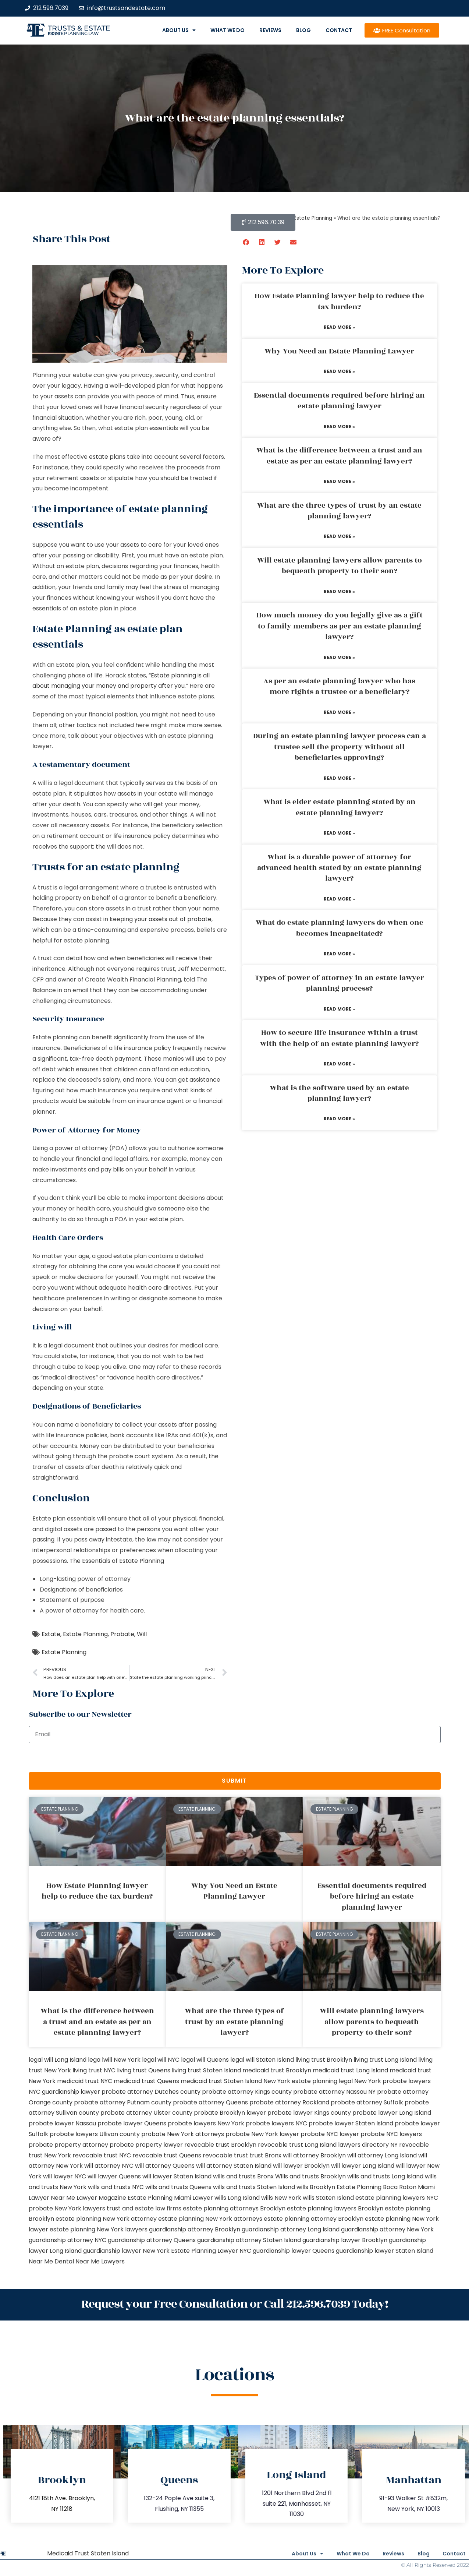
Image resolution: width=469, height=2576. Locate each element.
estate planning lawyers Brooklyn (335, 2208)
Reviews (270, 30)
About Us (179, 30)
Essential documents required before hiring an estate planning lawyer (339, 401)
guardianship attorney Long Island (291, 2229)
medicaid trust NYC (84, 2081)
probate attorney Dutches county (151, 2091)
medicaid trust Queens (146, 2081)
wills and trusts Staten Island (254, 2187)
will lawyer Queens (114, 2176)
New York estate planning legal (308, 2081)
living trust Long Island (385, 2059)
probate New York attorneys (182, 2134)
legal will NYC (161, 2059)
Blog (303, 30)
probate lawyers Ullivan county (95, 2134)
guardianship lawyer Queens (293, 2250)
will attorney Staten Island (233, 2165)
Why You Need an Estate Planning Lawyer (339, 351)
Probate (122, 1634)
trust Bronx (265, 2155)
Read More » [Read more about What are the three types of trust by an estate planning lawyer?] (339, 536)
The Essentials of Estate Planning (117, 1561)
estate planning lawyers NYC (396, 2197)
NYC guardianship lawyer (64, 2091)
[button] (246, 242)
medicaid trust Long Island (350, 2070)
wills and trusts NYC (116, 2187)
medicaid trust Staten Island (221, 2081)
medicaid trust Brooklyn (276, 2070)
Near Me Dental (51, 2261)
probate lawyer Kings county (309, 2112)
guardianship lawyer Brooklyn (344, 2240)
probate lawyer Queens (131, 2123)
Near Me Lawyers (100, 2261)
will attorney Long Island (382, 2155)
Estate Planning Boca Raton (376, 2187)
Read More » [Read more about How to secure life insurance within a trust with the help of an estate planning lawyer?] (339, 1064)
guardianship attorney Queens (152, 2240)
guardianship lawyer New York (126, 2250)
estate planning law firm (73, 33)
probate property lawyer (146, 2144)
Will (142, 1634)
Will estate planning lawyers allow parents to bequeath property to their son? (339, 566)
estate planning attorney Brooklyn (313, 2218)
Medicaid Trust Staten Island (88, 2552)
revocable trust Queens (166, 2155)
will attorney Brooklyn (314, 2155)
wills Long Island (237, 2197)
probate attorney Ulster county (146, 2112)
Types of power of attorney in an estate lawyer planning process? (339, 983)
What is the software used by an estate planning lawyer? (339, 1093)
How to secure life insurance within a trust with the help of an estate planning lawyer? (339, 1038)
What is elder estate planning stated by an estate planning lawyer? (339, 807)
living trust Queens (143, 2070)
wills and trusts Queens (178, 2187)
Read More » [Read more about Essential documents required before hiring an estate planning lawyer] (339, 426)
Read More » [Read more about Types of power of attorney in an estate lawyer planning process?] (339, 1009)
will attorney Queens (165, 2165)
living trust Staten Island (206, 2070)
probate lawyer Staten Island (351, 2123)
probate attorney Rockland (289, 2102)
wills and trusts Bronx (243, 2176)
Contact (339, 30)
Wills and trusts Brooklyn (310, 2176)
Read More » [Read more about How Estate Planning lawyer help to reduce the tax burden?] (339, 327)
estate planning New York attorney (106, 2218)
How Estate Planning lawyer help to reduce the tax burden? (339, 301)
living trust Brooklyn (323, 2059)
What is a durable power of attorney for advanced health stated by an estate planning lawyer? (339, 868)
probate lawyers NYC (276, 2123)
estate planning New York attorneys (210, 2218)
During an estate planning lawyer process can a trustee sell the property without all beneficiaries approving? (339, 746)
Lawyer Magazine (101, 2197)
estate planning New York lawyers (99, 2229)
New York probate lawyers (392, 2081)
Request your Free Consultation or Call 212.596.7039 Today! (234, 2303)
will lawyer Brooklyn (301, 2165)
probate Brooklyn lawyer (230, 2112)
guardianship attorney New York (387, 2229)
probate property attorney (68, 2144)
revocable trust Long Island (297, 2144)
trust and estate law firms (144, 2208)
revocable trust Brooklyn (220, 2144)
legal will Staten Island (262, 2059)
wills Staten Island (328, 2197)
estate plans (107, 456)
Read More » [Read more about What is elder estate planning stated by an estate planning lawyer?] (339, 833)
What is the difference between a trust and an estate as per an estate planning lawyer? (339, 455)
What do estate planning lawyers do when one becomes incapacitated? (339, 928)
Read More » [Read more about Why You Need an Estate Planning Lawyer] (339, 371)
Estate (51, 1634)
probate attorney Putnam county (122, 2102)
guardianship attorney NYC (67, 2240)
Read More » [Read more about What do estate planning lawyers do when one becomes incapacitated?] (339, 954)
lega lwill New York (114, 2059)
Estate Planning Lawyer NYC (211, 2250)
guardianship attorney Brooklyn (194, 2229)
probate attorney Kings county (247, 2091)
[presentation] (85, 1758)
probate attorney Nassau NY (334, 2091)
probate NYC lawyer (330, 2134)
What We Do (227, 30)
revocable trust (225, 2155)
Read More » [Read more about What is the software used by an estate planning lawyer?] (339, 1119)
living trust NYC (94, 2070)
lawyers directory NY (368, 2144)
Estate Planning (85, 1634)
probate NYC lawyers (391, 2134)
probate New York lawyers (67, 2208)
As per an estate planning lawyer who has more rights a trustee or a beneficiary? (339, 686)
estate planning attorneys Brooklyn (234, 2208)
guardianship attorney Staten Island (249, 2240)
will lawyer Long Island (362, 2165)
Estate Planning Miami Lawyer (170, 2197)
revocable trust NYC (101, 2155)
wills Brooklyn (315, 2187)
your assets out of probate (173, 919)
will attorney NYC (109, 2165)
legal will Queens (205, 2059)
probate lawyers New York (206, 2123)
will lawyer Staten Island (177, 2176)
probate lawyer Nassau (62, 2123)
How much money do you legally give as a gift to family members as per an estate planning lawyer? (339, 626)
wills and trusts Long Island (385, 2176)
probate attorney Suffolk (367, 2102)
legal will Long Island (57, 2059)
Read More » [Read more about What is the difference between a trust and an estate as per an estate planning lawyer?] (339, 481)
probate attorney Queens (210, 2102)
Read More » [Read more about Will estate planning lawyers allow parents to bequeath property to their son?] (339, 591)
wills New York (281, 2197)
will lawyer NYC (64, 2176)
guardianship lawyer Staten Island (384, 2250)
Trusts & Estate (79, 28)
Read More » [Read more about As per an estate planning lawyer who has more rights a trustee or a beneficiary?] (339, 712)
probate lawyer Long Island (391, 2112)
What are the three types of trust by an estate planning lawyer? (339, 511)
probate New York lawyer (262, 2134)
